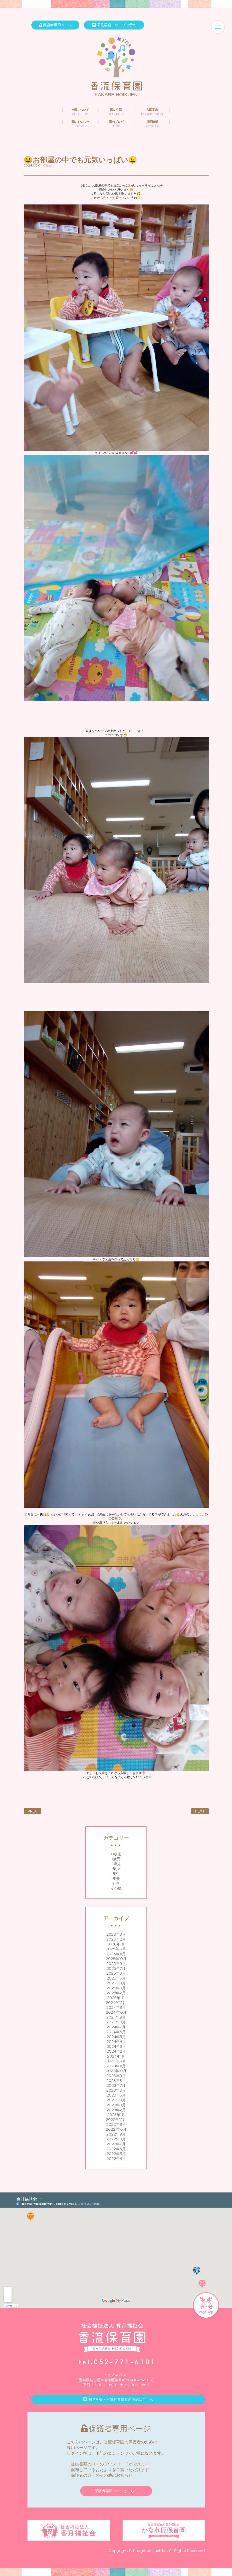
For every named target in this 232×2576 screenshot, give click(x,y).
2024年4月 (116, 2041)
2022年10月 (116, 2129)
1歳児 (116, 1859)
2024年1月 (116, 2056)
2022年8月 (116, 2139)
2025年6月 (116, 1973)
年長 (116, 1878)
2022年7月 (116, 2144)
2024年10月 (116, 2012)
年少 (116, 1868)
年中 (116, 1873)
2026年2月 (116, 1939)
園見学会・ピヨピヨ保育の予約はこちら (118, 2399)
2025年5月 (116, 1978)
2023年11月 (116, 2066)
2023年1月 (116, 2114)
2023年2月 (116, 2110)
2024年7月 (116, 2027)
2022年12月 (116, 2119)
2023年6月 (116, 2090)
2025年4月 (116, 1983)
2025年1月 (116, 1997)
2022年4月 (116, 2158)
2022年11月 (116, 2124)
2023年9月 (116, 2075)
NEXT (200, 1811)
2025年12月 (116, 1949)
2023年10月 (116, 2071)
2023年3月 (116, 2105)
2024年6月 (116, 2032)
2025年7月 (116, 1968)
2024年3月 (116, 2046)
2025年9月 (116, 1963)
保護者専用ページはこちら (116, 2491)
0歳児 (116, 1854)
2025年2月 (116, 1993)
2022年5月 (116, 2153)
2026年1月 (116, 1944)
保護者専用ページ (55, 25)
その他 (116, 1888)
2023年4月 (116, 2100)
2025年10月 (116, 1958)
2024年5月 (116, 2036)
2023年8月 (116, 2080)
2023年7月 (116, 2085)
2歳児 (116, 1864)
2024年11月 (116, 2007)
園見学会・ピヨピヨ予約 (114, 25)
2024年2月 (116, 2051)
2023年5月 (116, 2095)
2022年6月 (116, 2149)
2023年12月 (116, 2061)
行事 (116, 1883)
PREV (32, 1811)
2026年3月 (116, 1934)
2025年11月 (116, 1954)
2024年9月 (116, 2017)
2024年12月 (116, 2002)
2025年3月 (116, 1988)
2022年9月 (116, 2134)
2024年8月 (116, 2022)
